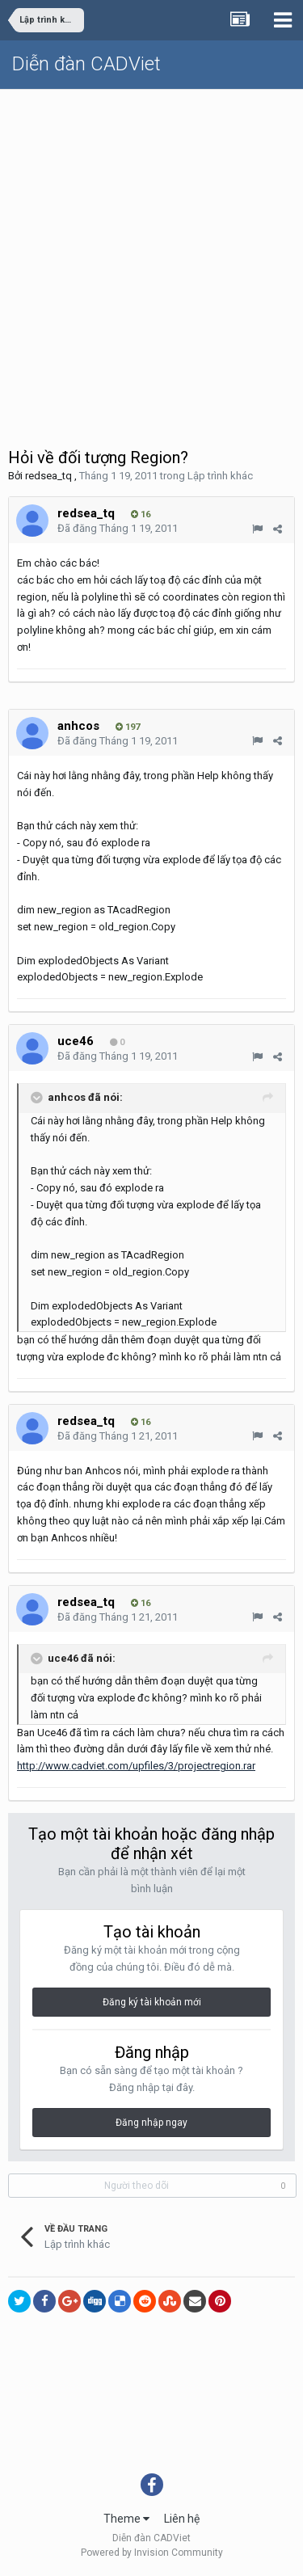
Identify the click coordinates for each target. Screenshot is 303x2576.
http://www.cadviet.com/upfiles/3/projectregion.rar (136, 1766)
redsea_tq (48, 476)
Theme (126, 2518)
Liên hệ (182, 2518)
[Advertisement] (151, 249)
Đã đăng (117, 528)
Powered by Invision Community (152, 2552)
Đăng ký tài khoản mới (152, 2002)
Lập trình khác (220, 476)
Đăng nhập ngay (151, 2122)
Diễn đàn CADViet (86, 64)
